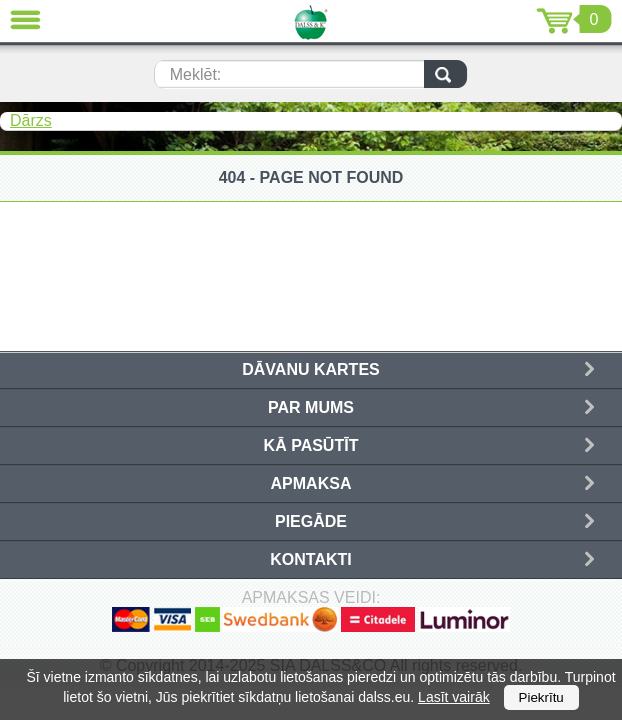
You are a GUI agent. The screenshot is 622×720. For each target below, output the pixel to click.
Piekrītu (541, 697)
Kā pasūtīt (311, 445)
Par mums (311, 407)
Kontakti (310, 559)
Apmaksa (311, 483)
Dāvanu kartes (310, 369)
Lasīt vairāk (454, 697)
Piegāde (311, 521)
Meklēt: (196, 74)
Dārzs (31, 120)
